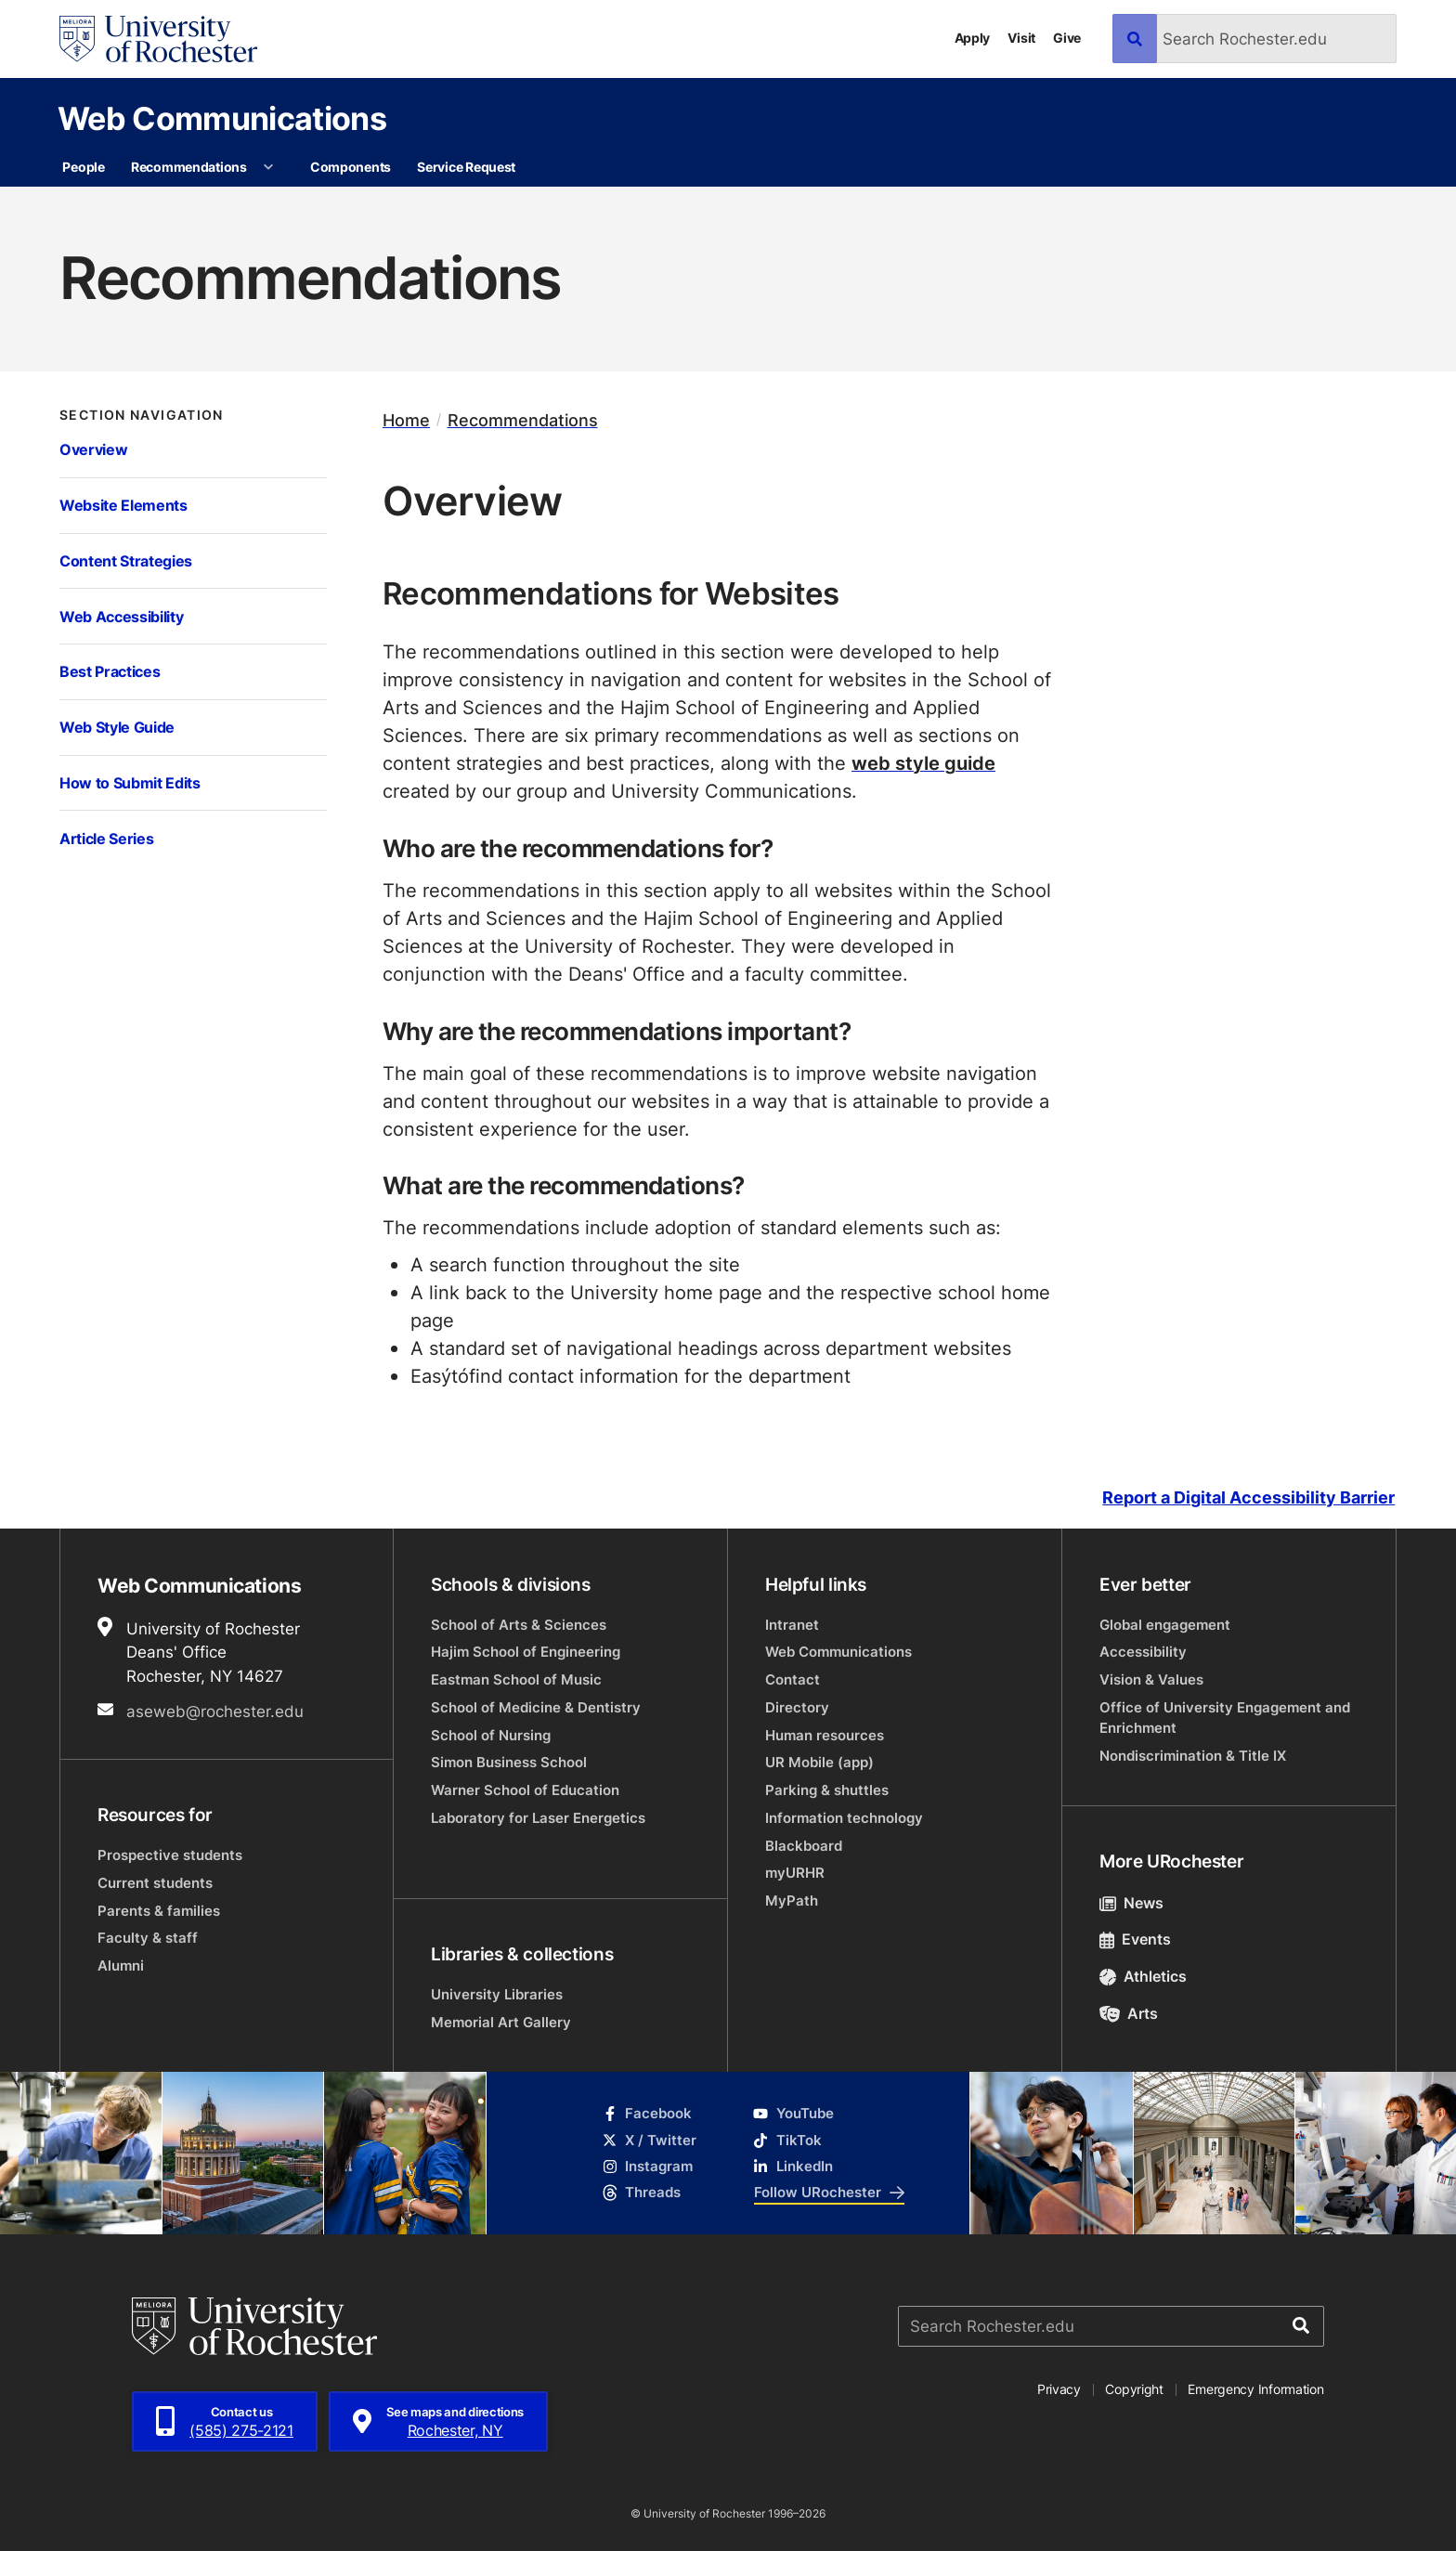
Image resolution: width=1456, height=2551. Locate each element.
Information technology (844, 1818)
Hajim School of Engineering (525, 1651)
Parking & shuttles (827, 1790)
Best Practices (109, 671)
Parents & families (159, 1910)
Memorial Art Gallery (501, 2022)
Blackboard (803, 1845)
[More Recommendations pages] (268, 167)
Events (1135, 1939)
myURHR (795, 1872)
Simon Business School (509, 1762)
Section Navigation (141, 415)
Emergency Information (1255, 2389)
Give (1067, 37)
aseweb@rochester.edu (215, 1710)
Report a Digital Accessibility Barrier (1248, 1498)
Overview (93, 449)
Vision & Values (1151, 1679)
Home (406, 420)
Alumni (121, 1965)
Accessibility (1143, 1651)
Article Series (106, 838)
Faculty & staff (148, 1937)
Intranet (792, 1624)
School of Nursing (491, 1735)
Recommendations (189, 167)
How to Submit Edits (130, 782)
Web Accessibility (121, 616)
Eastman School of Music (516, 1679)
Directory (797, 1707)
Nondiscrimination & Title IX (1192, 1755)
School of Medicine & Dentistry (536, 1707)
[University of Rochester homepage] (158, 39)
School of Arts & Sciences (518, 1624)
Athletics (1143, 1976)
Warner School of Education (525, 1790)
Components (350, 167)
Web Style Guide (117, 726)
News (1131, 1903)
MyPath (791, 1900)
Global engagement (1164, 1624)
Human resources (824, 1735)
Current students (155, 1883)
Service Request (466, 167)
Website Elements (123, 504)
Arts (1128, 2013)
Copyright (1134, 2389)
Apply (973, 37)
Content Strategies (125, 560)
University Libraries (497, 1994)
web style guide (923, 762)
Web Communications (222, 118)
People (83, 167)
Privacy (1059, 2389)
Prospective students (170, 1855)
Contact (792, 1679)
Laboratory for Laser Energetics (538, 1818)
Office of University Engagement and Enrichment (1224, 1718)
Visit (1021, 37)
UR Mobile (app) (819, 1762)
